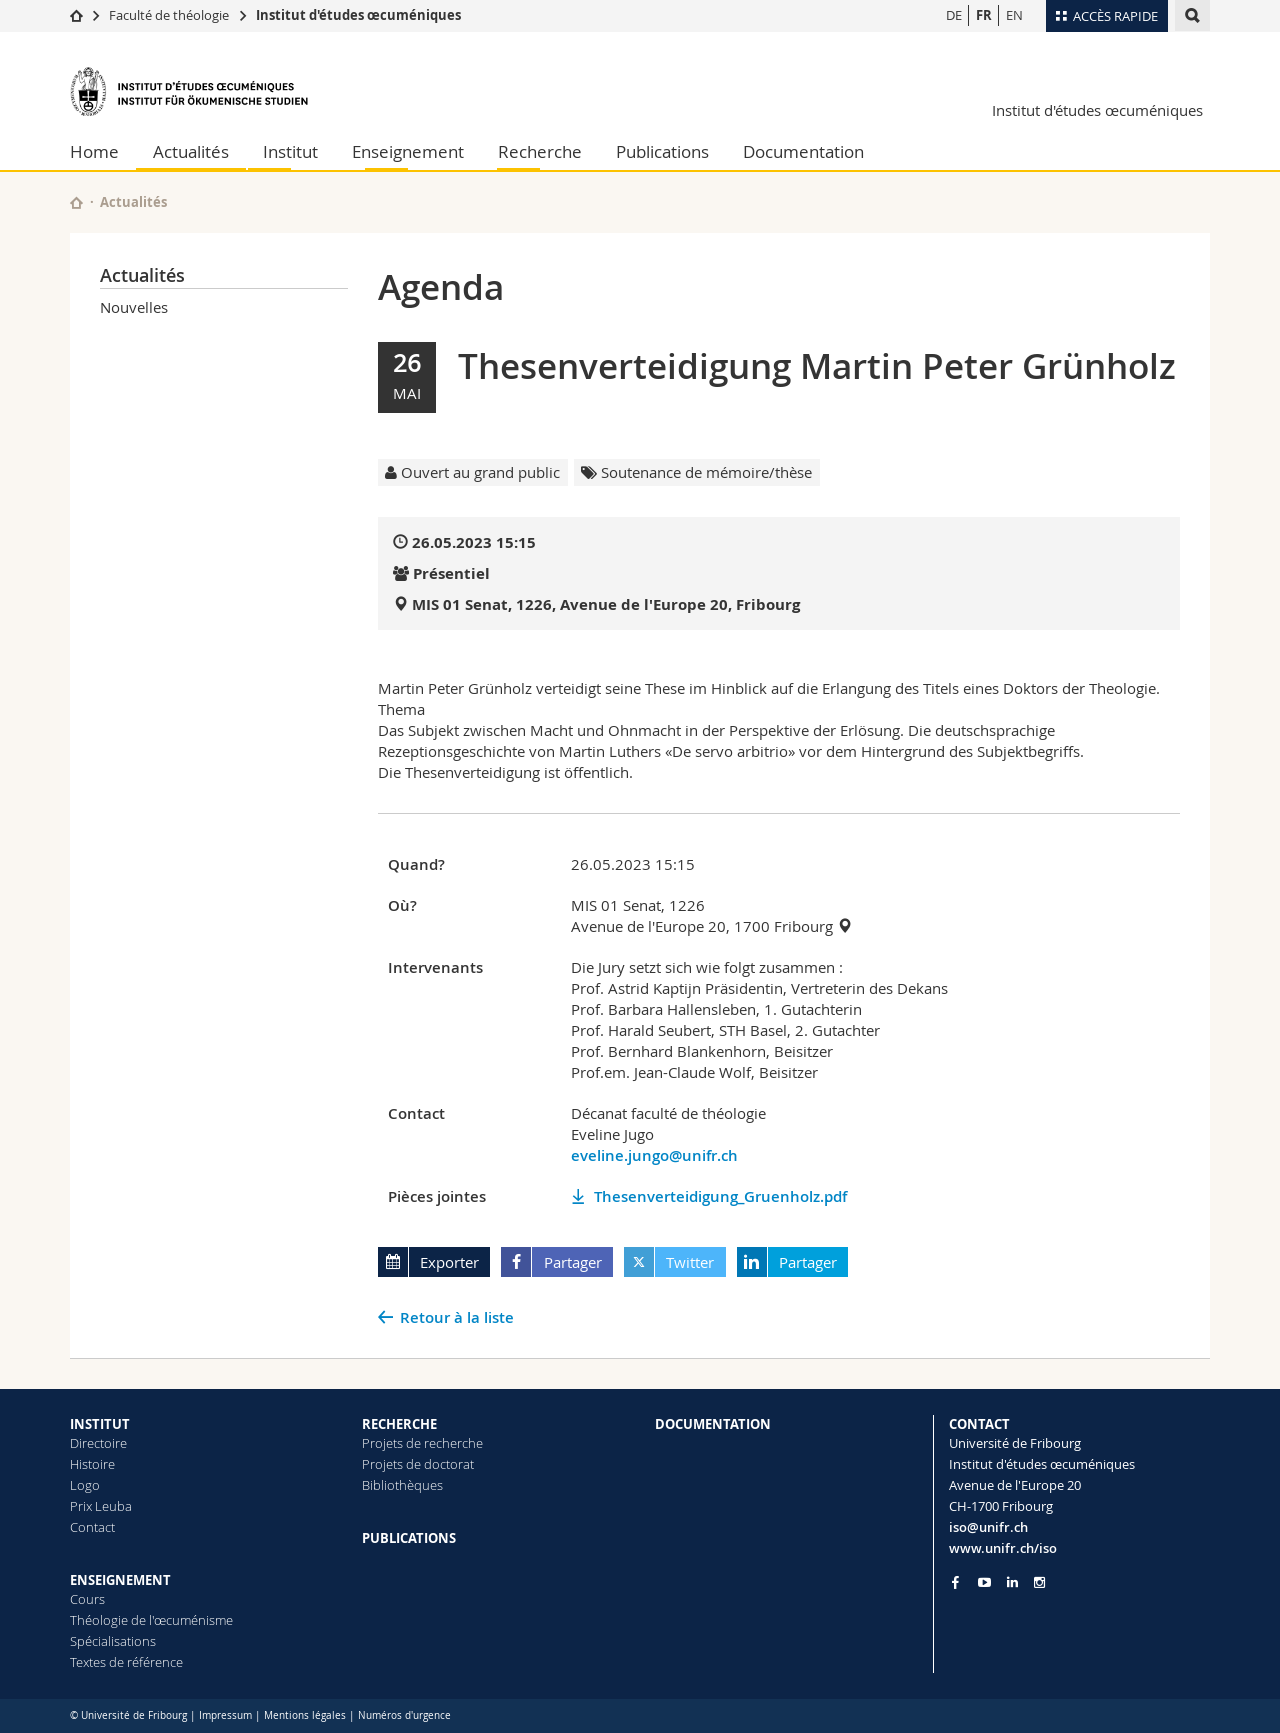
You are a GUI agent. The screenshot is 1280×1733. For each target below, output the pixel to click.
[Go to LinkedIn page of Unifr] (1012, 1582)
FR (984, 15)
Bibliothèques (402, 1485)
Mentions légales (305, 1715)
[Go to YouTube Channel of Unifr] (984, 1582)
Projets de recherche (422, 1443)
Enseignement (408, 151)
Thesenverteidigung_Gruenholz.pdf (720, 1196)
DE (954, 15)
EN (1014, 15)
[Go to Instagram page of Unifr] (1039, 1582)
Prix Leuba (101, 1506)
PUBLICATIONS (409, 1538)
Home (94, 151)
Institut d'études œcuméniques (358, 15)
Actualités (191, 151)
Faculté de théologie (169, 15)
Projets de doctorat (418, 1464)
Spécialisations (113, 1641)
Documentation (803, 151)
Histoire (92, 1464)
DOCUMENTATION (713, 1424)
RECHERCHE (399, 1424)
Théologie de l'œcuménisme (151, 1620)
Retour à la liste (457, 1317)
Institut (290, 151)
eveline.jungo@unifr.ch (654, 1155)
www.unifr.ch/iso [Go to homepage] (1003, 1548)
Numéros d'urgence (404, 1715)
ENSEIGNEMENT (120, 1580)
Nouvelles (134, 307)
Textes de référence (126, 1662)
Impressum (225, 1715)
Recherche (540, 151)
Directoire (98, 1443)
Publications (662, 151)
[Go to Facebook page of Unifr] (955, 1582)
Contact (92, 1527)
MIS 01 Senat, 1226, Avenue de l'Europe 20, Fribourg (606, 604)
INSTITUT (100, 1424)
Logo (85, 1485)
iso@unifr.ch (988, 1527)
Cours (87, 1599)
